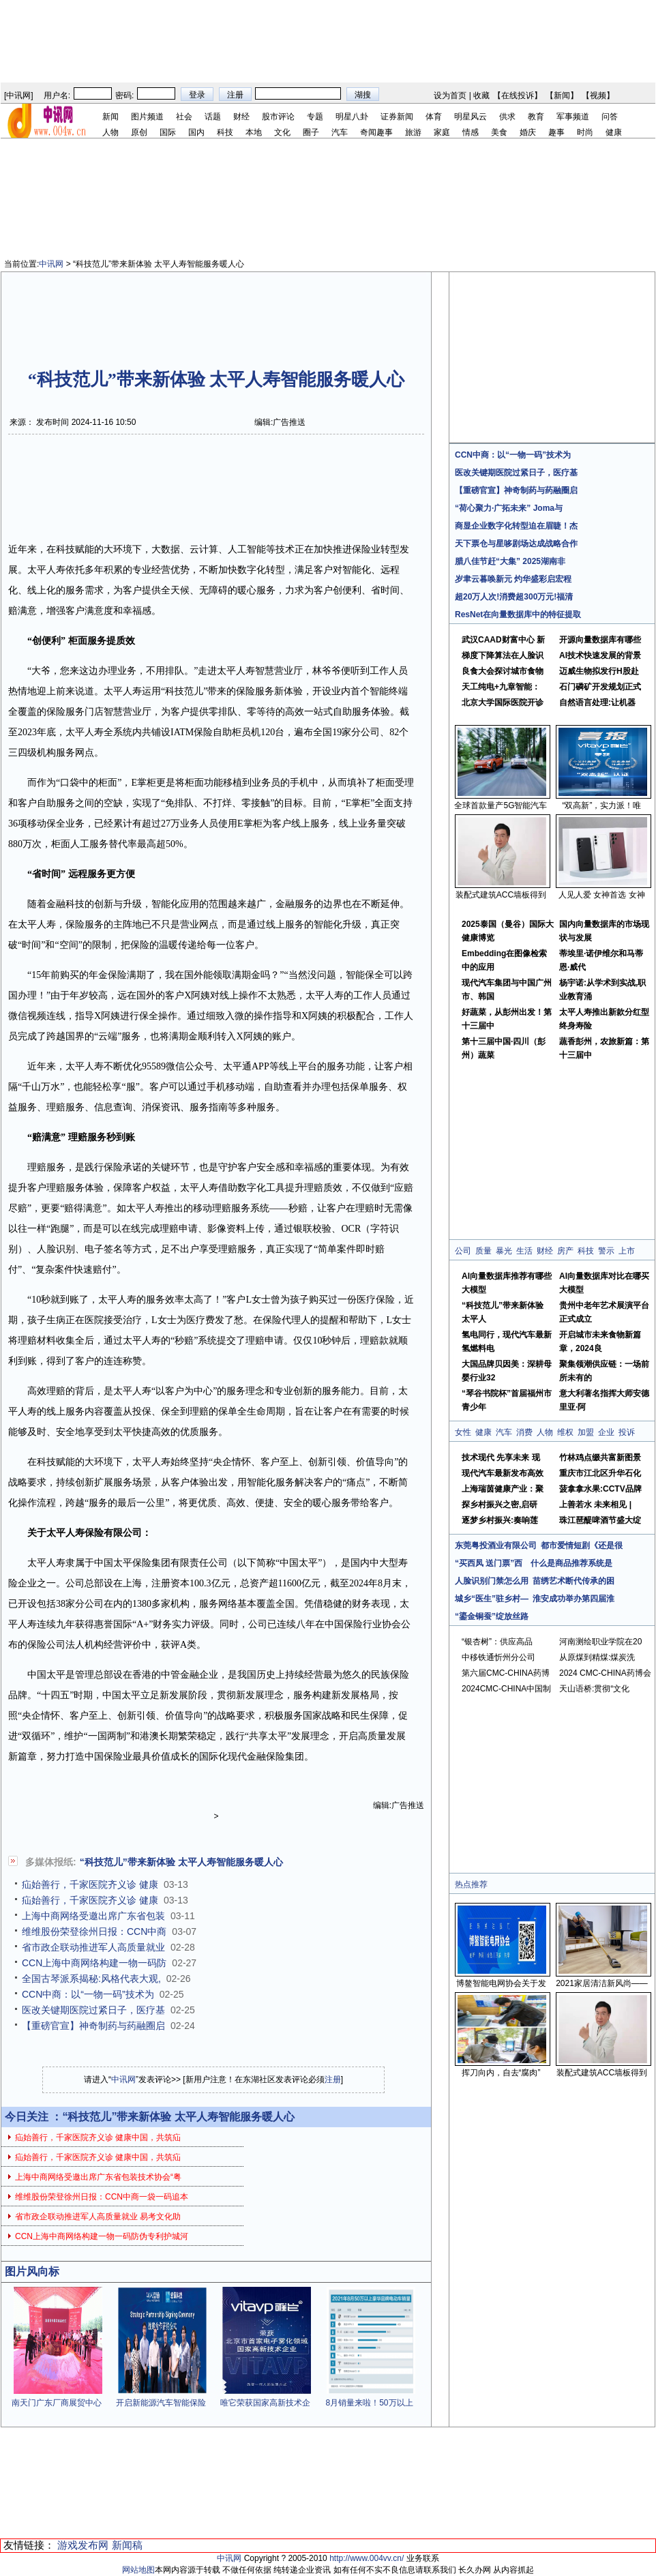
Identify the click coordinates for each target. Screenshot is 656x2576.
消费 (524, 1432)
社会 (184, 116)
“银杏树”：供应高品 (497, 1641)
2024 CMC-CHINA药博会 (605, 1673)
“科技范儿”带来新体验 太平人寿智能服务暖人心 (181, 1861)
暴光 (504, 1251)
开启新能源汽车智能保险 (161, 2403)
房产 (565, 1251)
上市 (626, 1251)
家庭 (442, 132)
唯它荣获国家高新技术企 (265, 2403)
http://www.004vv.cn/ (366, 2558)
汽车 (339, 132)
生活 (524, 1251)
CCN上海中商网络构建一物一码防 (94, 1962)
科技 (225, 132)
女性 (463, 1432)
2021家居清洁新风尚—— (602, 1983)
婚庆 (528, 132)
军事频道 (572, 116)
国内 (196, 132)
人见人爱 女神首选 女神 (601, 895)
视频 (598, 95)
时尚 (585, 132)
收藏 (481, 95)
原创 (139, 132)
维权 (565, 1432)
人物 (110, 132)
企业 (606, 1432)
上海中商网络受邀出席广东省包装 (93, 1915)
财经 (241, 116)
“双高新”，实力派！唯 (602, 805)
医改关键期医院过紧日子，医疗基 (93, 2009)
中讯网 (18, 95)
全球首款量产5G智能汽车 (500, 805)
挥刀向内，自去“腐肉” (501, 2072)
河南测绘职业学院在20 (600, 1641)
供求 (507, 116)
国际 (168, 132)
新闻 (562, 95)
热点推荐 (471, 1884)
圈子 (311, 132)
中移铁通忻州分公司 (498, 1657)
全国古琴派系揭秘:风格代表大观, (91, 1978)
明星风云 (470, 116)
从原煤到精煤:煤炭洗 (597, 1657)
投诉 (626, 1432)
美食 (499, 132)
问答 (609, 116)
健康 (614, 132)
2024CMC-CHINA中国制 (506, 1688)
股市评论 (278, 116)
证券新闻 (397, 116)
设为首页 (450, 95)
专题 (315, 116)
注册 (333, 2079)
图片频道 (147, 116)
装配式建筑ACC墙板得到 (501, 895)
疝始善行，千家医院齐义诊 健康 (90, 1884)
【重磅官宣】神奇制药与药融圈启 (93, 2025)
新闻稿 (127, 2545)
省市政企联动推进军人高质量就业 (93, 1947)
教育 (536, 116)
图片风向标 (32, 2271)
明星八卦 (352, 116)
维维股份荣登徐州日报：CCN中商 (94, 1931)
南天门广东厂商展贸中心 (57, 2403)
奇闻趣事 (376, 132)
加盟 (586, 1432)
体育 (434, 116)
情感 (470, 132)
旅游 (413, 132)
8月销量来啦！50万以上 (369, 2403)
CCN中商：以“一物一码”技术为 (88, 1994)
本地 (253, 132)
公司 (463, 1251)
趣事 (556, 132)
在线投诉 (517, 95)
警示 (606, 1251)
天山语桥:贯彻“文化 (594, 1688)
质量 (483, 1251)
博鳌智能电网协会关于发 (501, 1983)
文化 (282, 132)
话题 (213, 116)
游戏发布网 (82, 2545)
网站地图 (138, 2570)
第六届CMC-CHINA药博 (506, 1673)
